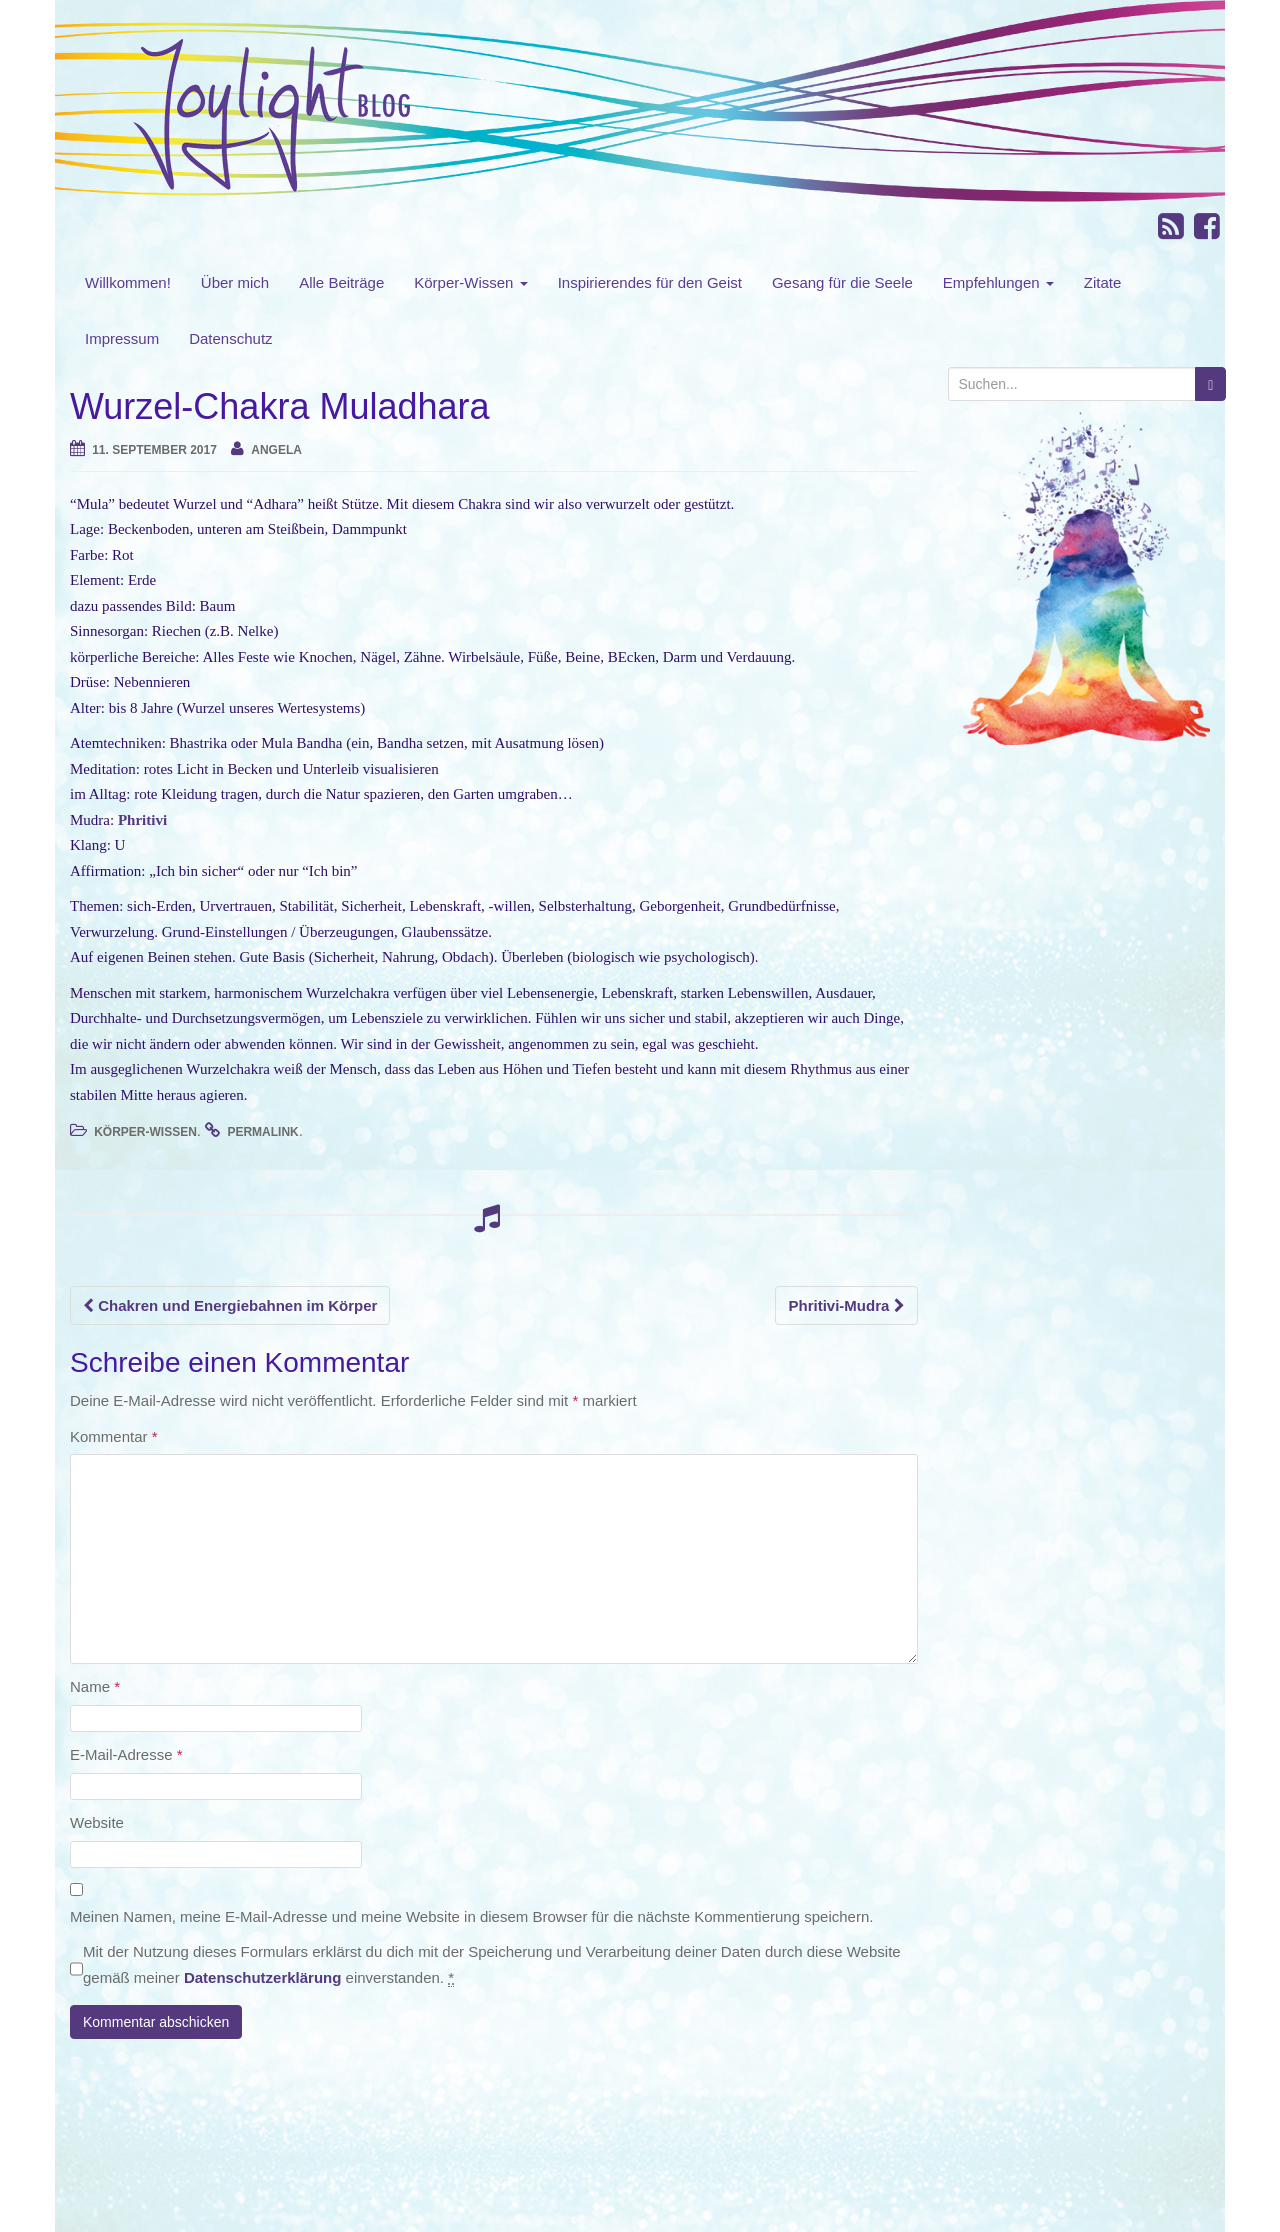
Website (97, 1822)
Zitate (1103, 282)
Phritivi (142, 820)
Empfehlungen (998, 282)
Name (95, 1686)
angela (276, 450)
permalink (262, 1132)
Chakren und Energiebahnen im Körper (230, 1305)
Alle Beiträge (341, 282)
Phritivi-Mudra (846, 1305)
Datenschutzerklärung (263, 1977)
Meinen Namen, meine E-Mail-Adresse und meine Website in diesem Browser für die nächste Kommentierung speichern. (471, 1916)
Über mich (235, 282)
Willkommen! (128, 282)
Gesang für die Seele (842, 282)
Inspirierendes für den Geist (650, 282)
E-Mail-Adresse (126, 1754)
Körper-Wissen (470, 282)
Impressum (122, 338)
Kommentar (114, 1436)
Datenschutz (230, 338)
